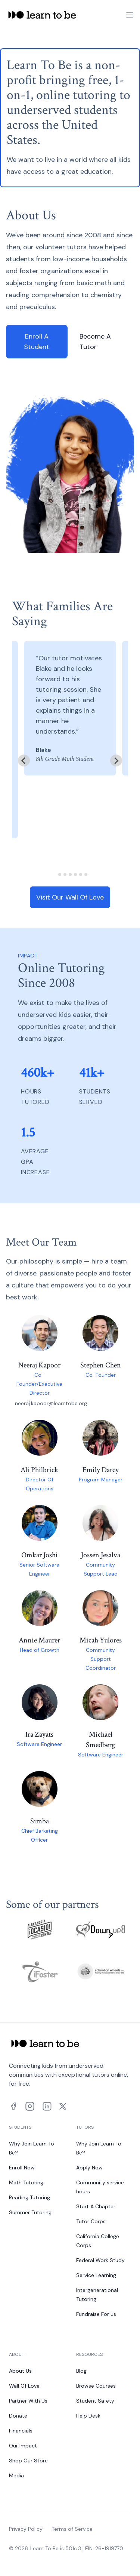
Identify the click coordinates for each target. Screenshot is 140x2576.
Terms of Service (72, 2529)
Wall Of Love (24, 2385)
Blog (81, 2370)
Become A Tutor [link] (95, 341)
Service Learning (96, 2275)
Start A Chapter (95, 2206)
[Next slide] (116, 760)
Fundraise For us (96, 2314)
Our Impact (23, 2445)
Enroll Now (22, 2167)
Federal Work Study (100, 2260)
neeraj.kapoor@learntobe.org (51, 1403)
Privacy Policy (26, 2529)
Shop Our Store (28, 2460)
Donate (18, 2415)
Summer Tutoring (30, 2212)
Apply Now (89, 2167)
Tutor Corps (91, 2221)
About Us (20, 2370)
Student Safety (95, 2400)
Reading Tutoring (29, 2197)
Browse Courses (96, 2385)
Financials (20, 2430)
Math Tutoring (26, 2182)
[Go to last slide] (24, 760)
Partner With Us (28, 2400)
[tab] (54, 875)
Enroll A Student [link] (36, 341)
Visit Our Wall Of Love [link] (70, 897)
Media (16, 2475)
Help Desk (88, 2415)
